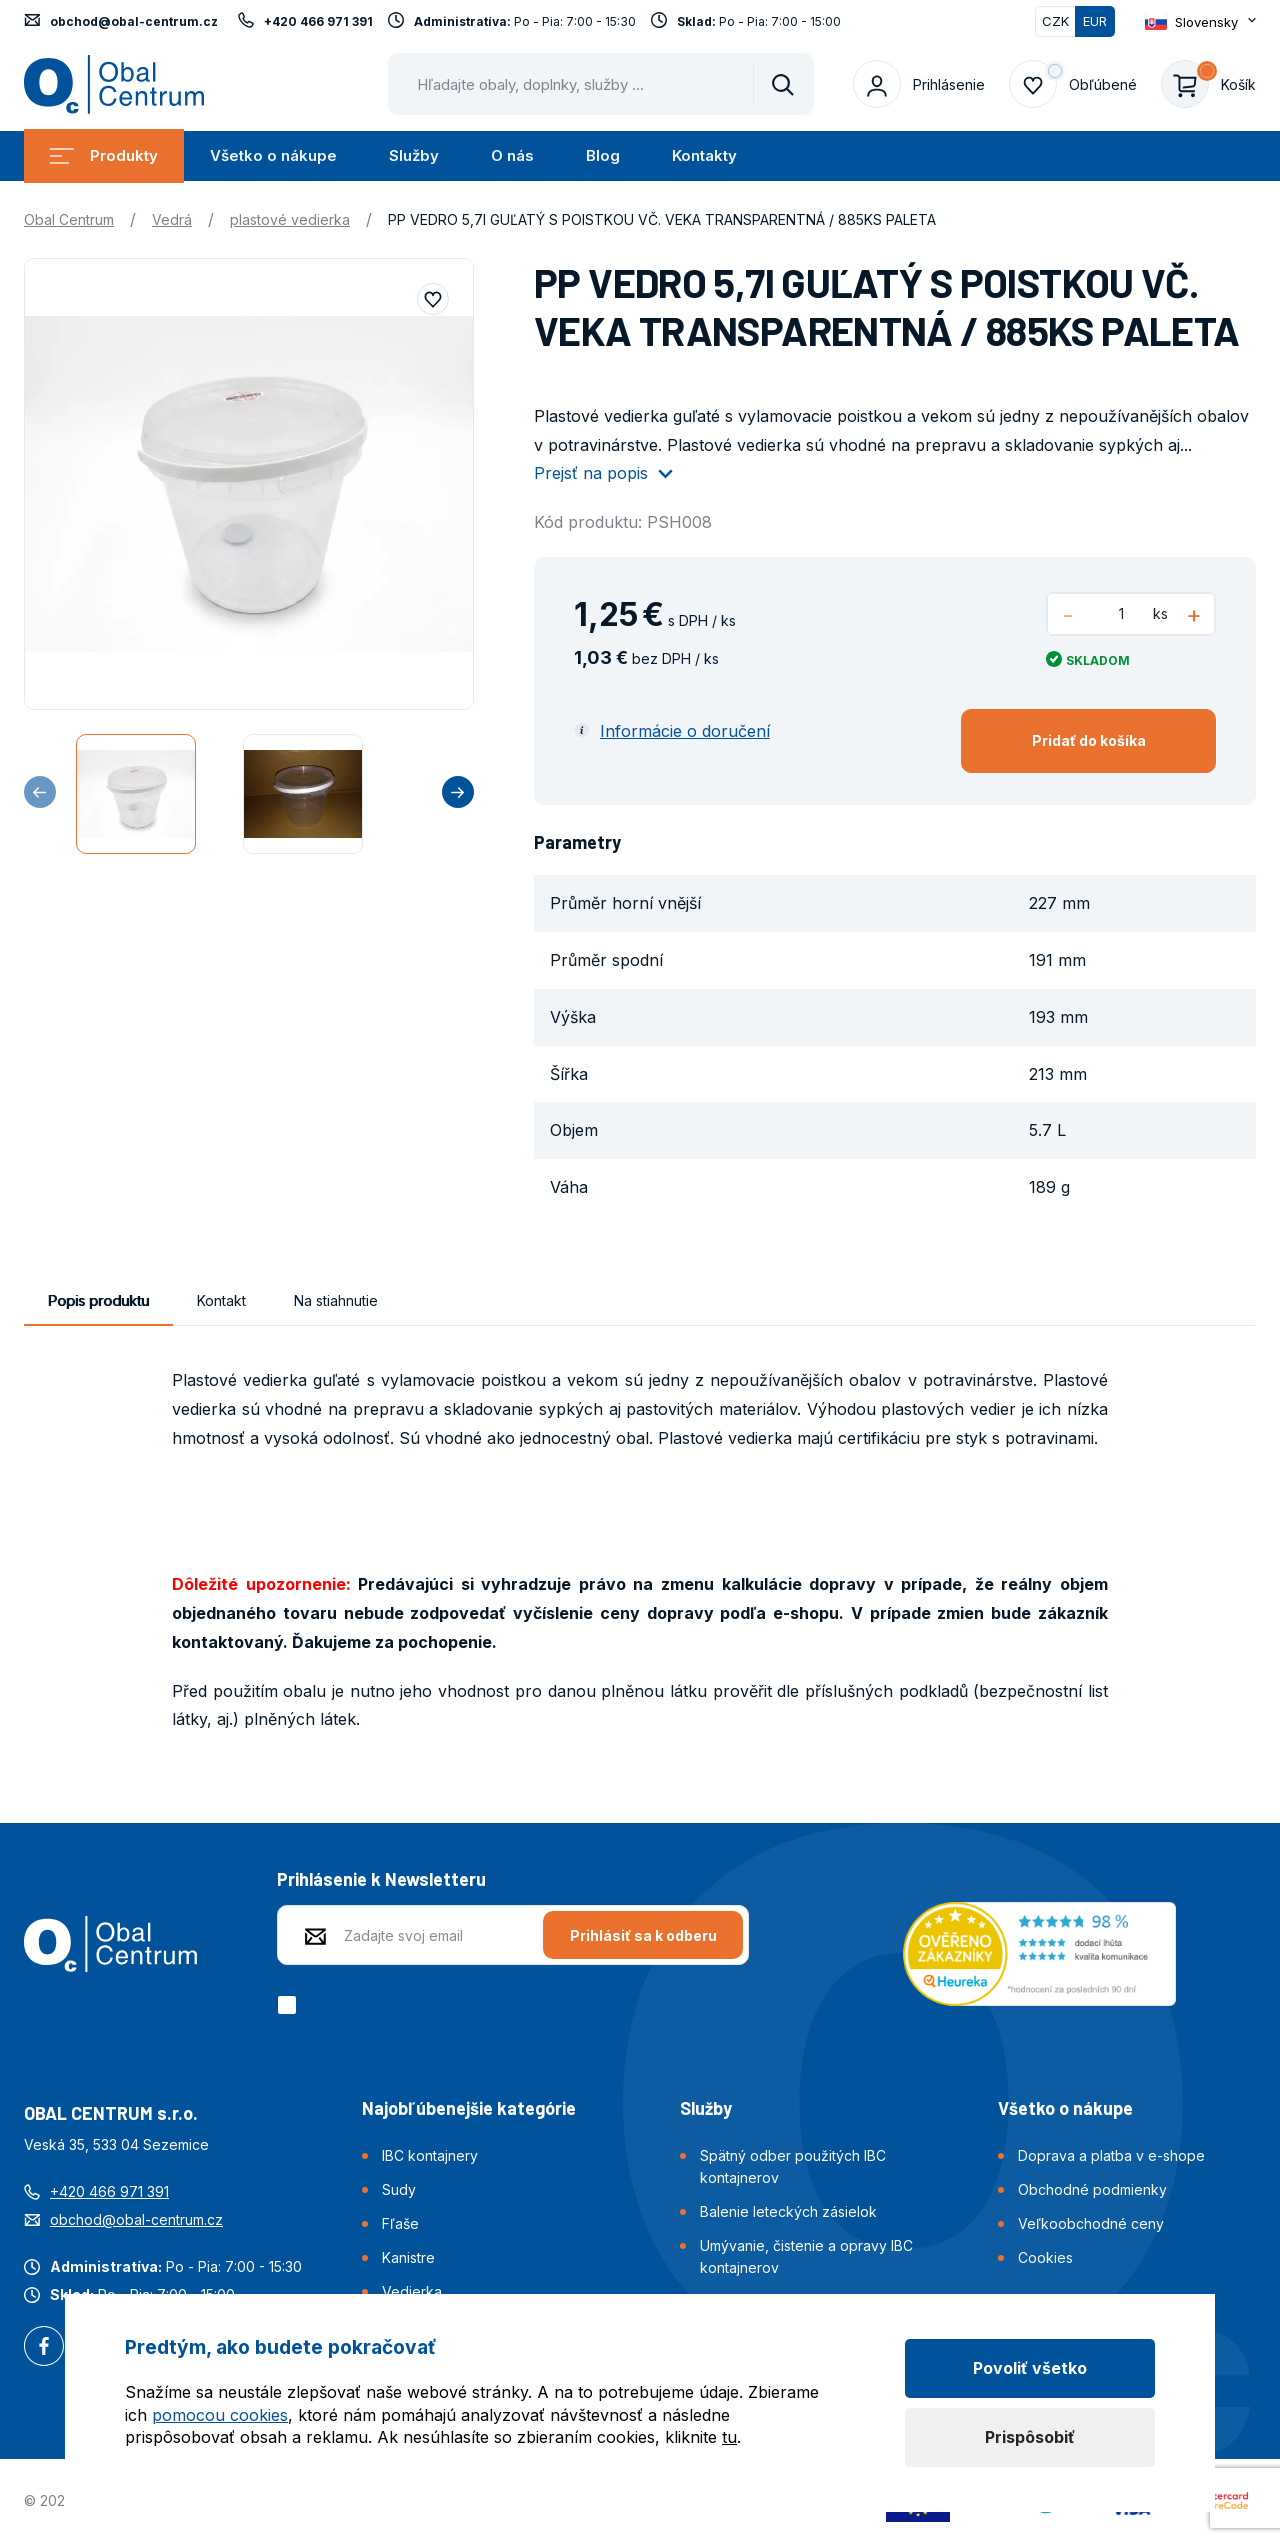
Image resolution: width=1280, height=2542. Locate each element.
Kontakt (221, 1300)
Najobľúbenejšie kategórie (469, 2108)
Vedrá (172, 219)
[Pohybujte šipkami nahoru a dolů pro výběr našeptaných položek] (601, 84)
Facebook (44, 2348)
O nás (512, 155)
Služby (414, 155)
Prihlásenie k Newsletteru (381, 1879)
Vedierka (412, 2291)
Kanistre (408, 2257)
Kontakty (704, 155)
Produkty (104, 155)
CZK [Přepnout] (1055, 21)
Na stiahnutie (336, 1300)
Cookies (1045, 2257)
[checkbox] (290, 2005)
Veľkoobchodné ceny (1091, 2223)
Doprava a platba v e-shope (1111, 2155)
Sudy (399, 2189)
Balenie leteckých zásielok (788, 2211)
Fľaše (400, 2223)
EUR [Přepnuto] (1095, 21)
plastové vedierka (290, 219)
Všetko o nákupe (273, 155)
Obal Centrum (69, 219)
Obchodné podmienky (1092, 2189)
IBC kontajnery (430, 2155)
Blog (603, 155)
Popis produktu (98, 1300)
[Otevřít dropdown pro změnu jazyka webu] (1200, 21)
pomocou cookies (220, 2415)
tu (729, 2437)
